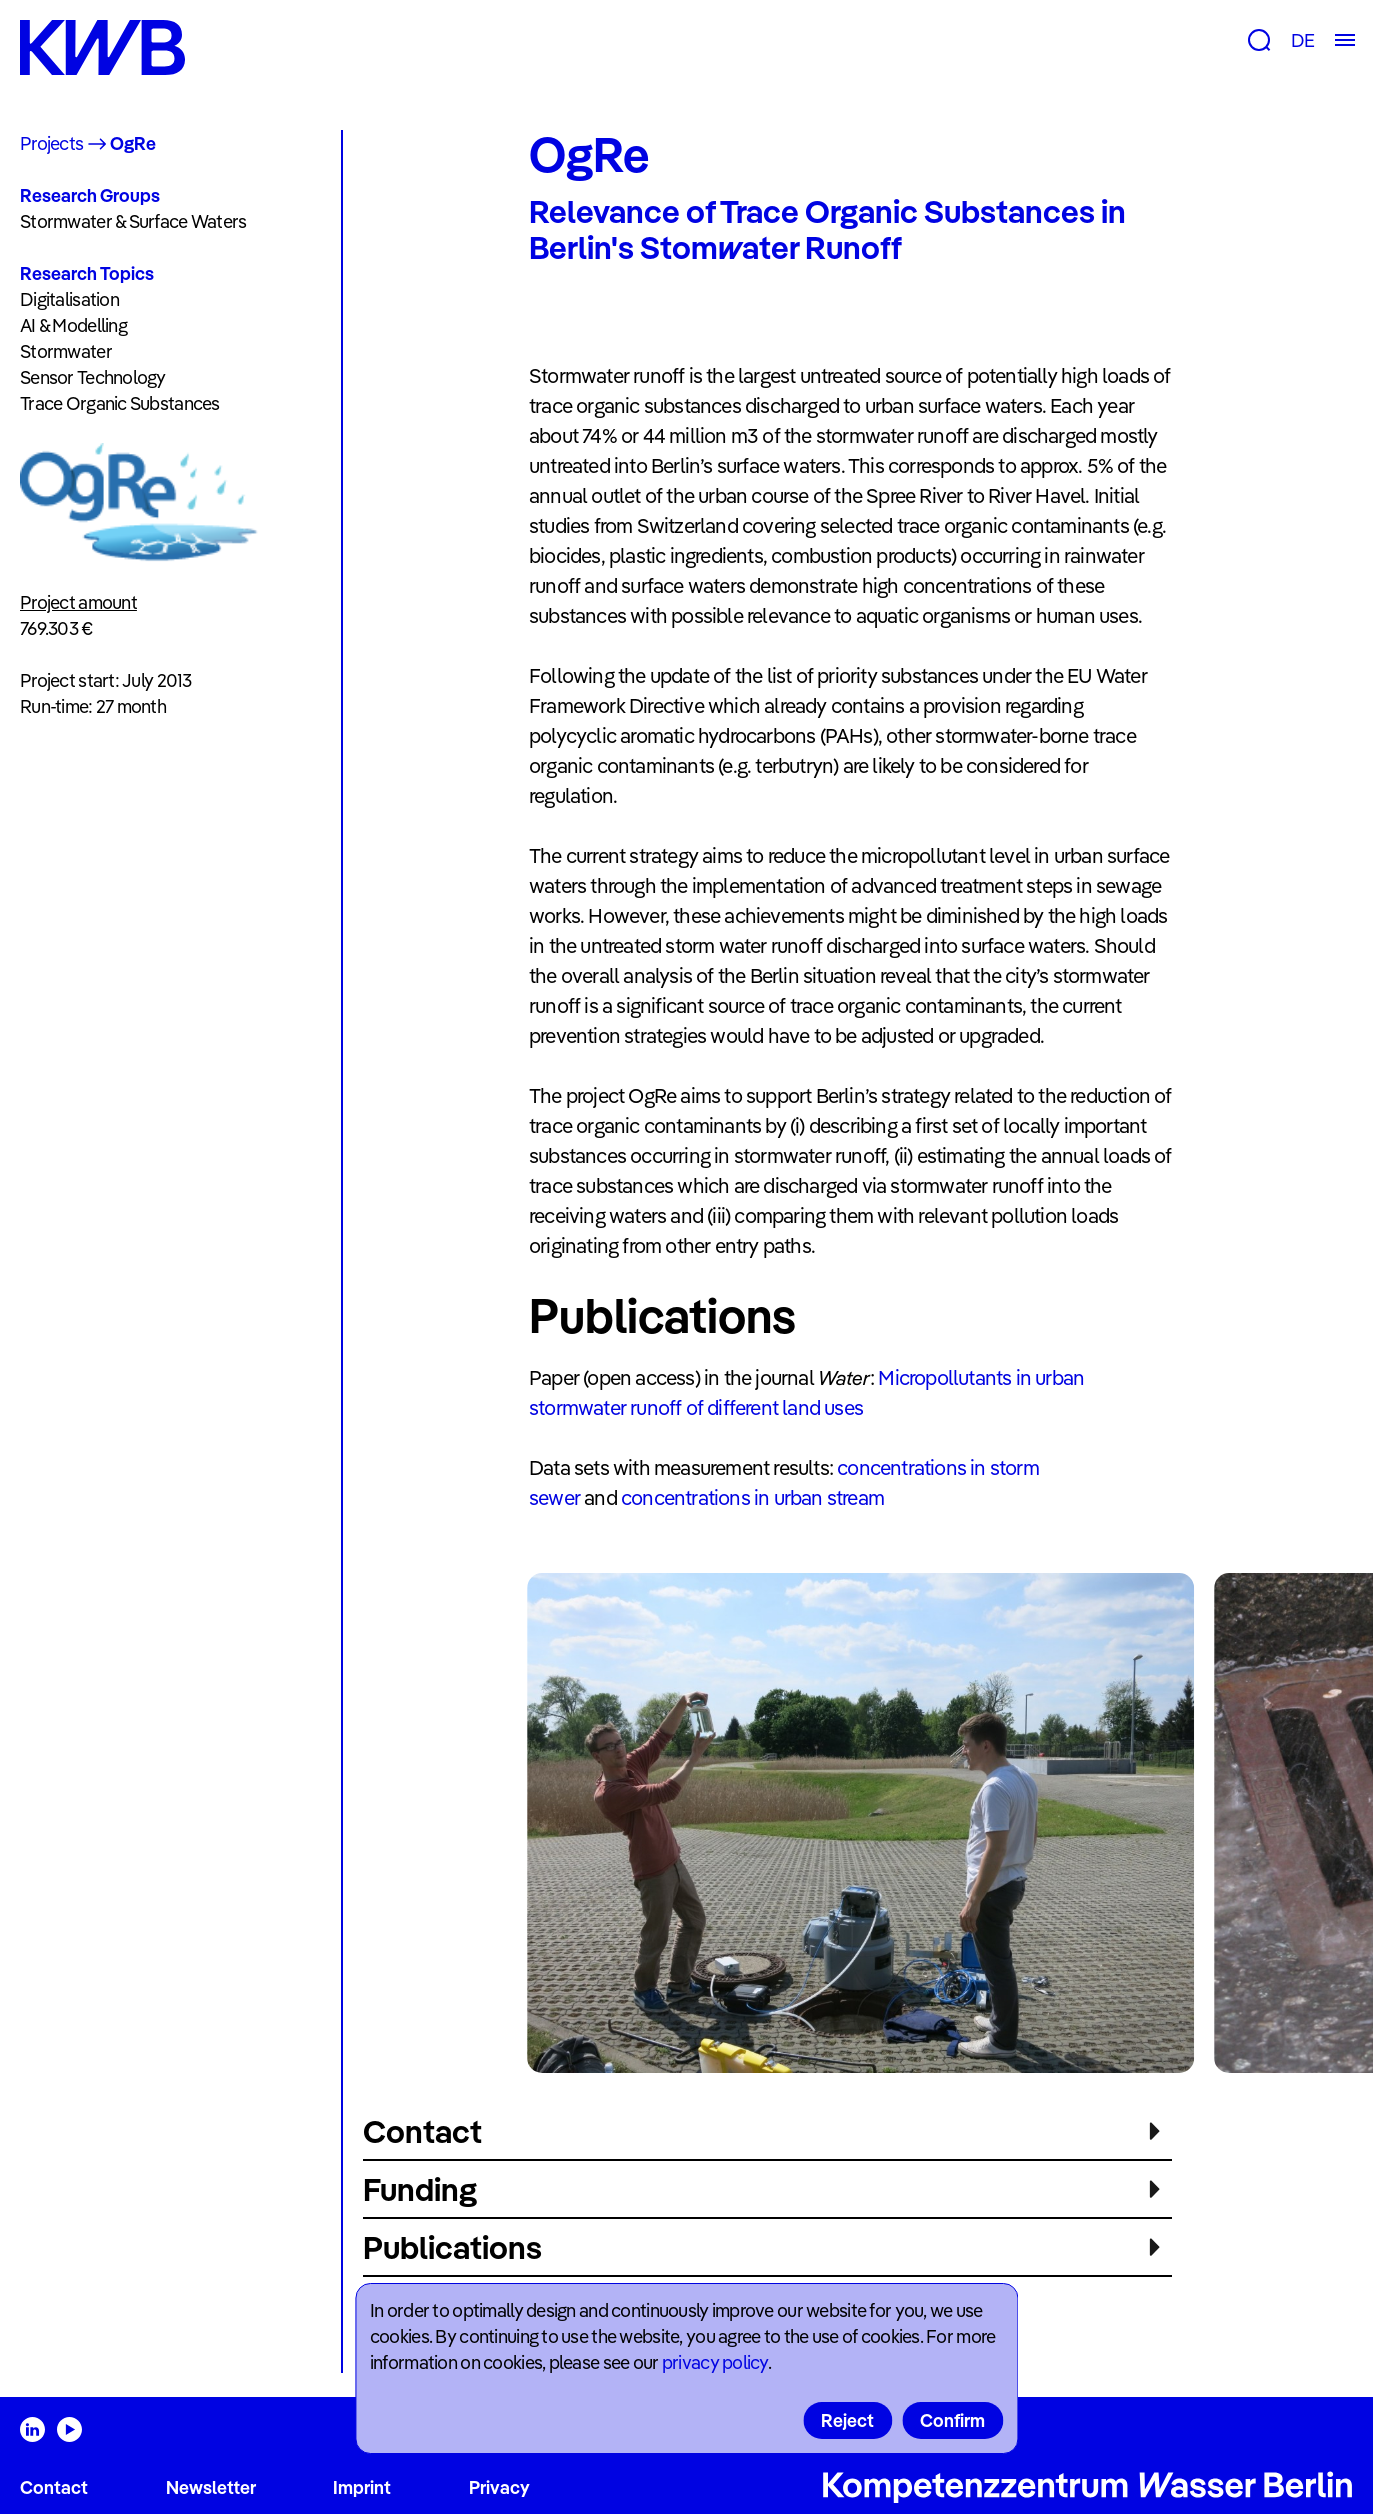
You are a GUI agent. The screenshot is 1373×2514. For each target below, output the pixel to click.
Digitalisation (69, 299)
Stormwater (66, 351)
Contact (54, 2487)
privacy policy (715, 2362)
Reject (847, 2420)
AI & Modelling (73, 325)
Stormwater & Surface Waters (133, 221)
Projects (51, 143)
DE (1302, 40)
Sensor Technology (93, 377)
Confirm (952, 2420)
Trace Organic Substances (120, 403)
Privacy (499, 2487)
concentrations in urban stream (752, 1497)
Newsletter (211, 2487)
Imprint (362, 2487)
